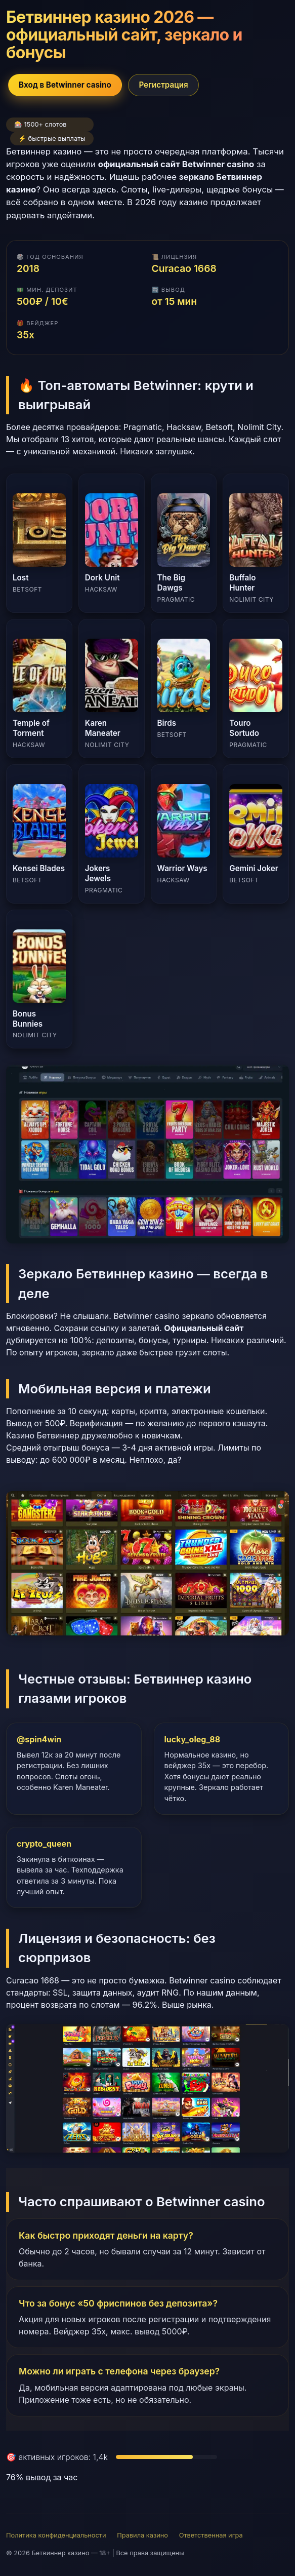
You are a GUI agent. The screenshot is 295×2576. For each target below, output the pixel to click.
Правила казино (142, 2535)
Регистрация (163, 85)
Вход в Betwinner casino (65, 85)
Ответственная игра (211, 2535)
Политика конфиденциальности (56, 2535)
